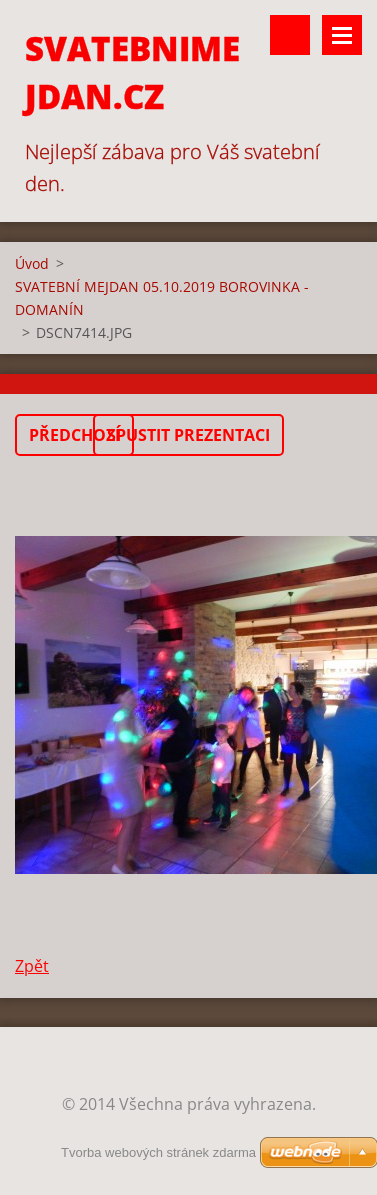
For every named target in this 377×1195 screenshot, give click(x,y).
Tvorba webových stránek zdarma (158, 1152)
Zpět (32, 966)
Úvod (32, 263)
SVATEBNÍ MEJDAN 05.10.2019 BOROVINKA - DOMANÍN (162, 298)
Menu (342, 35)
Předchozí (74, 435)
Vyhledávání (290, 35)
